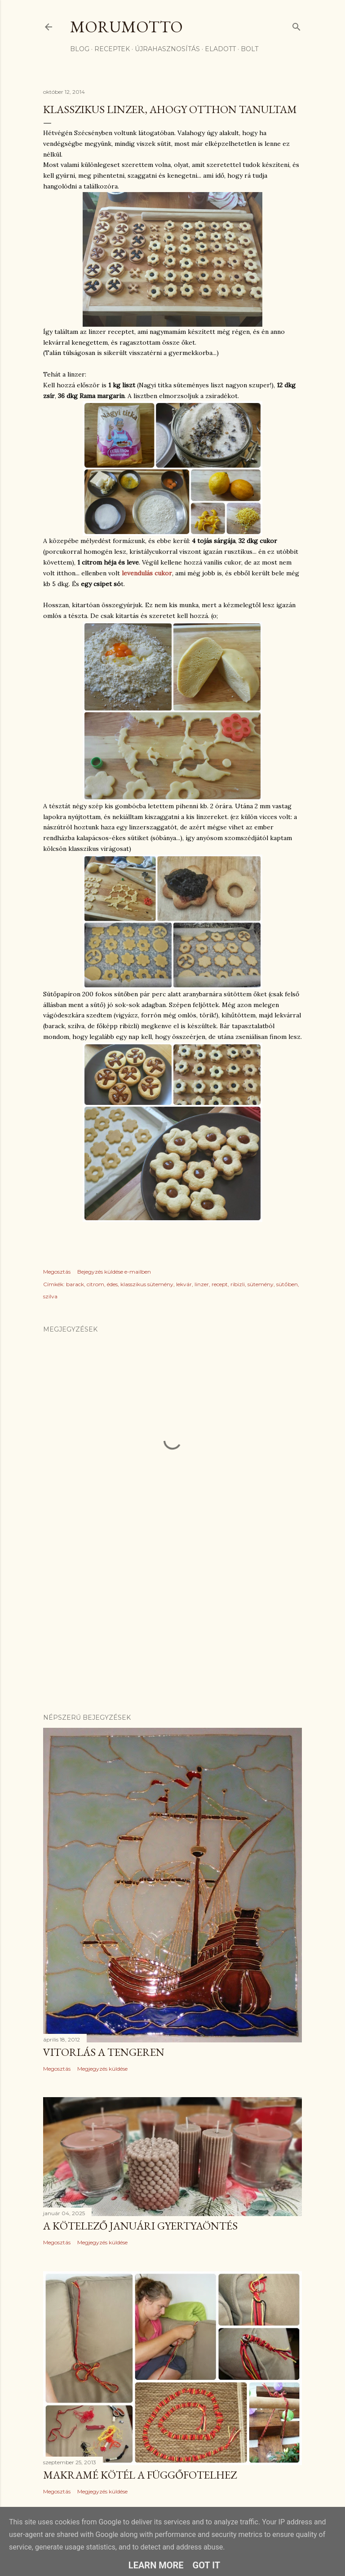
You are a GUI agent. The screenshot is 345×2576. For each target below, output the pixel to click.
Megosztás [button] (57, 1271)
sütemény (261, 1284)
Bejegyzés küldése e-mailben (114, 1271)
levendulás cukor (147, 573)
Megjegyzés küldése (102, 2068)
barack (75, 1284)
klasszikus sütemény (146, 1284)
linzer (202, 1284)
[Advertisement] (172, 1628)
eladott (220, 49)
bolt (249, 49)
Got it (207, 2565)
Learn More (156, 2565)
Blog (79, 49)
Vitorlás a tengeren (103, 2052)
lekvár (184, 1284)
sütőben (287, 1284)
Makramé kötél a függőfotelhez (140, 2475)
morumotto (126, 26)
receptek (112, 49)
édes (112, 1284)
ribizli (237, 1284)
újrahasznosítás (167, 49)
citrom (95, 1284)
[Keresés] (296, 25)
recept (220, 1284)
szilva (50, 1296)
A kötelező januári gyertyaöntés (140, 2226)
